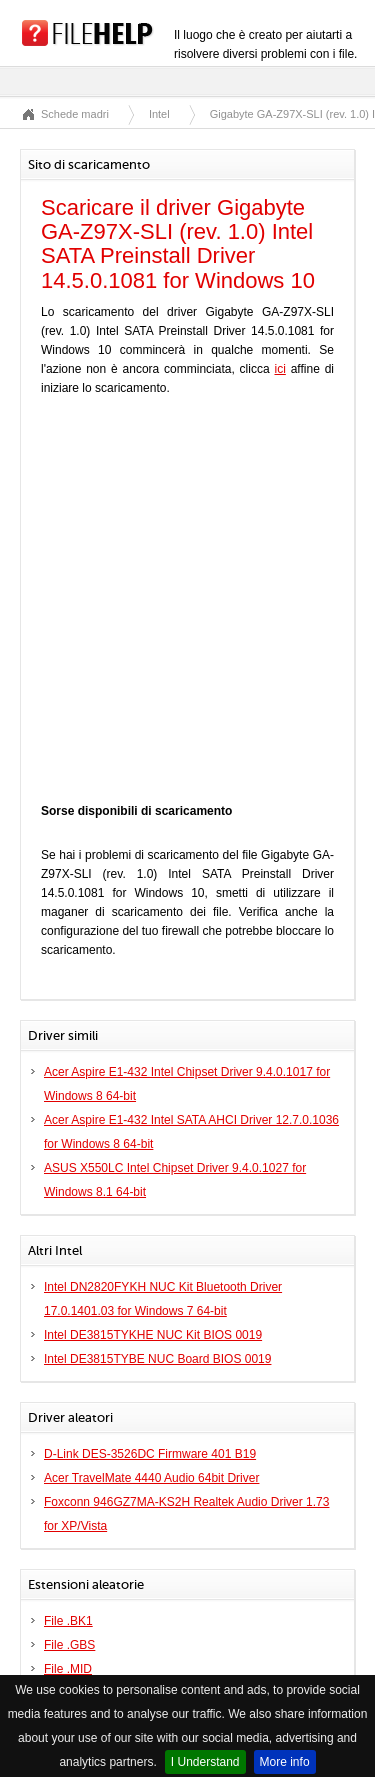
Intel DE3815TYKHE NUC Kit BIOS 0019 (153, 1335)
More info (285, 1762)
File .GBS (69, 1645)
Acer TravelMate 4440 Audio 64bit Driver (151, 1478)
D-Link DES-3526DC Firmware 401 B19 (150, 1454)
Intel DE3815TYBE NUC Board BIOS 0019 (157, 1359)
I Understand (205, 1762)
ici (279, 369)
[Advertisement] (187, 604)
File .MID (68, 1669)
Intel (159, 114)
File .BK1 (68, 1621)
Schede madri (75, 114)
